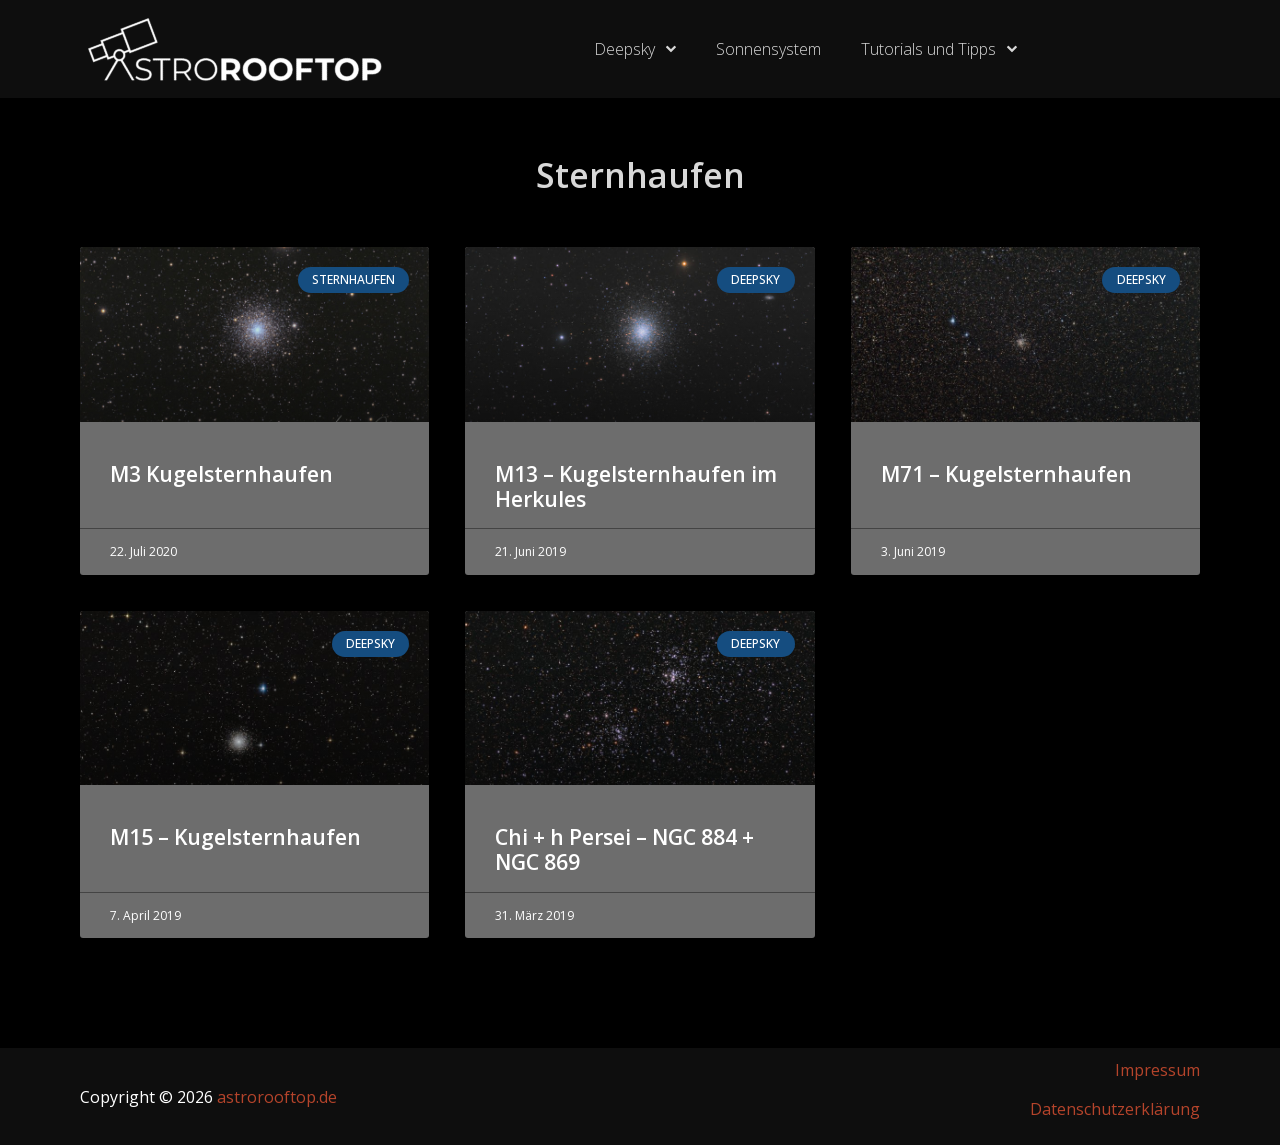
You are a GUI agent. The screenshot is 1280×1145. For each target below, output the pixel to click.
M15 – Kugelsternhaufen (235, 837)
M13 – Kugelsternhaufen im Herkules (636, 486)
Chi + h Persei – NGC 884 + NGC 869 (624, 849)
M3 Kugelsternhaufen (221, 474)
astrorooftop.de (277, 1097)
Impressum (1157, 1070)
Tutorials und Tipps (939, 48)
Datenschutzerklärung (1115, 1109)
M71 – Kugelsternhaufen (1006, 474)
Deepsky (635, 48)
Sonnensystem (768, 49)
